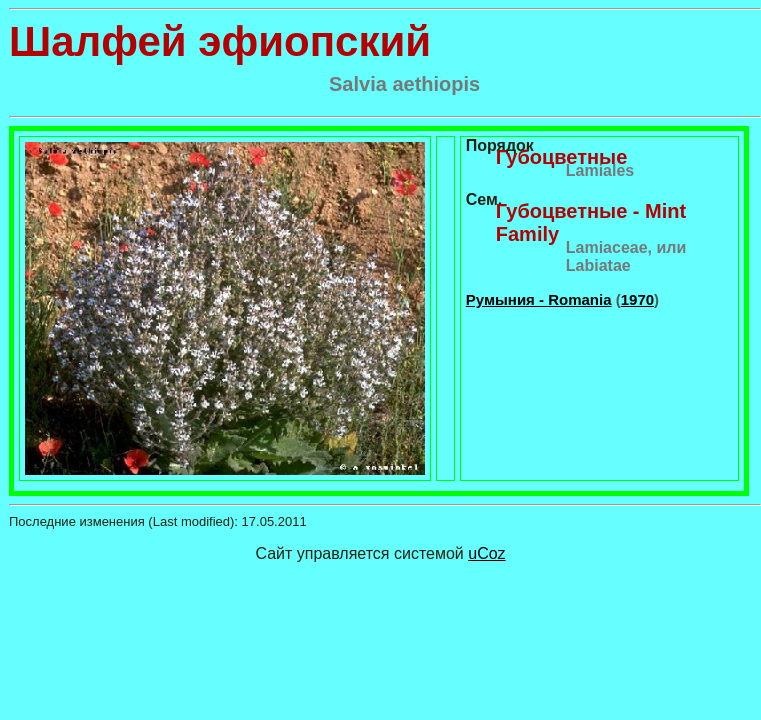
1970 (637, 299)
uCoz (486, 553)
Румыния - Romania (539, 299)
